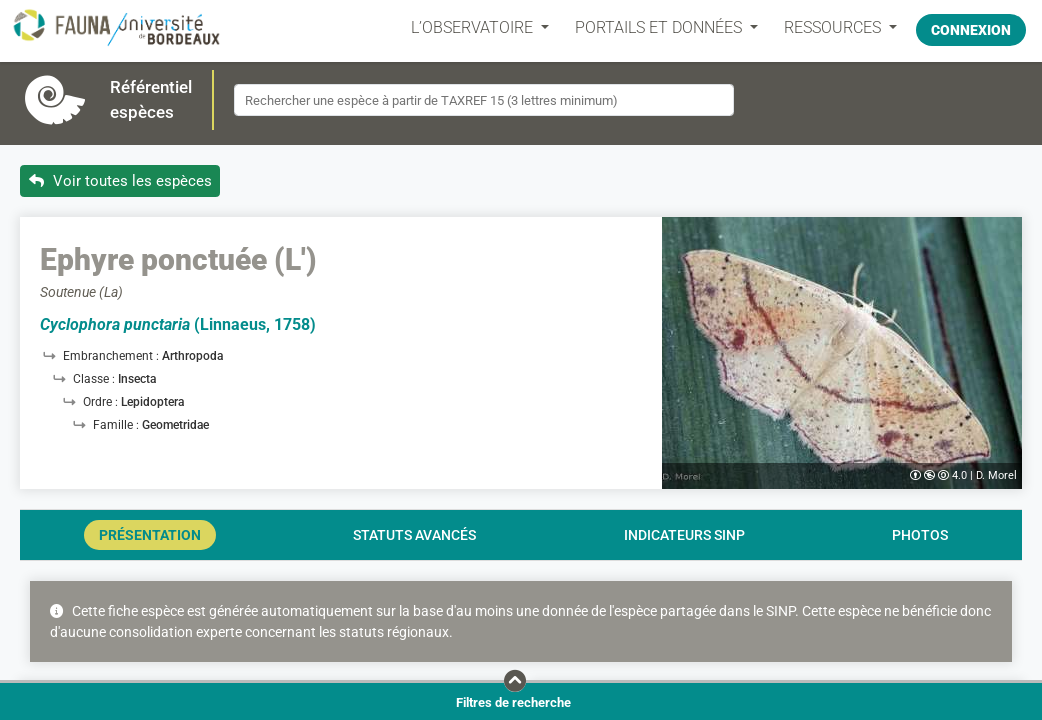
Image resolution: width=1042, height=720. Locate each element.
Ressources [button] (825, 27)
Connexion (971, 27)
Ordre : (102, 402)
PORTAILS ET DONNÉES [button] (651, 27)
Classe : (95, 379)
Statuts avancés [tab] (414, 535)
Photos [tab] (920, 535)
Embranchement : (112, 356)
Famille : (117, 425)
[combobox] (484, 100)
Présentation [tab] (150, 535)
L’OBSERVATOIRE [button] (465, 27)
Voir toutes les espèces (120, 181)
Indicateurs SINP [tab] (684, 535)
